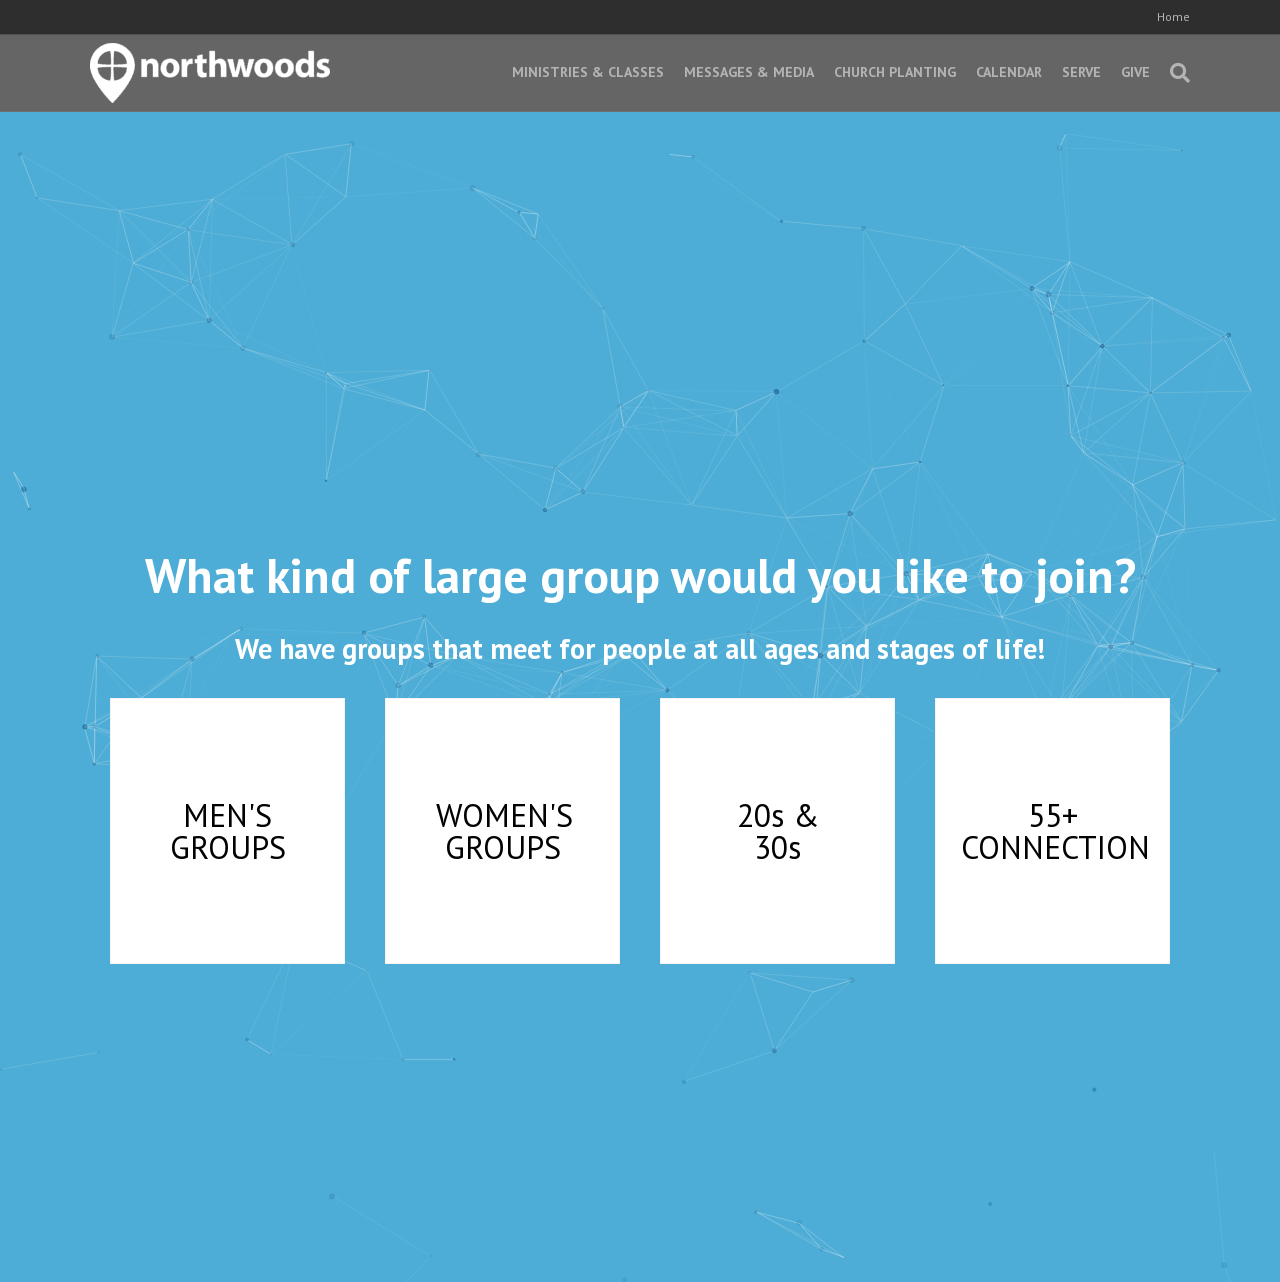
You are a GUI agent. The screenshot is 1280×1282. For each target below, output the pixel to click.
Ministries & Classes (588, 72)
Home (1173, 16)
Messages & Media (749, 72)
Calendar (1009, 72)
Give (1135, 72)
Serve (1081, 72)
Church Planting (895, 72)
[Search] (1175, 73)
